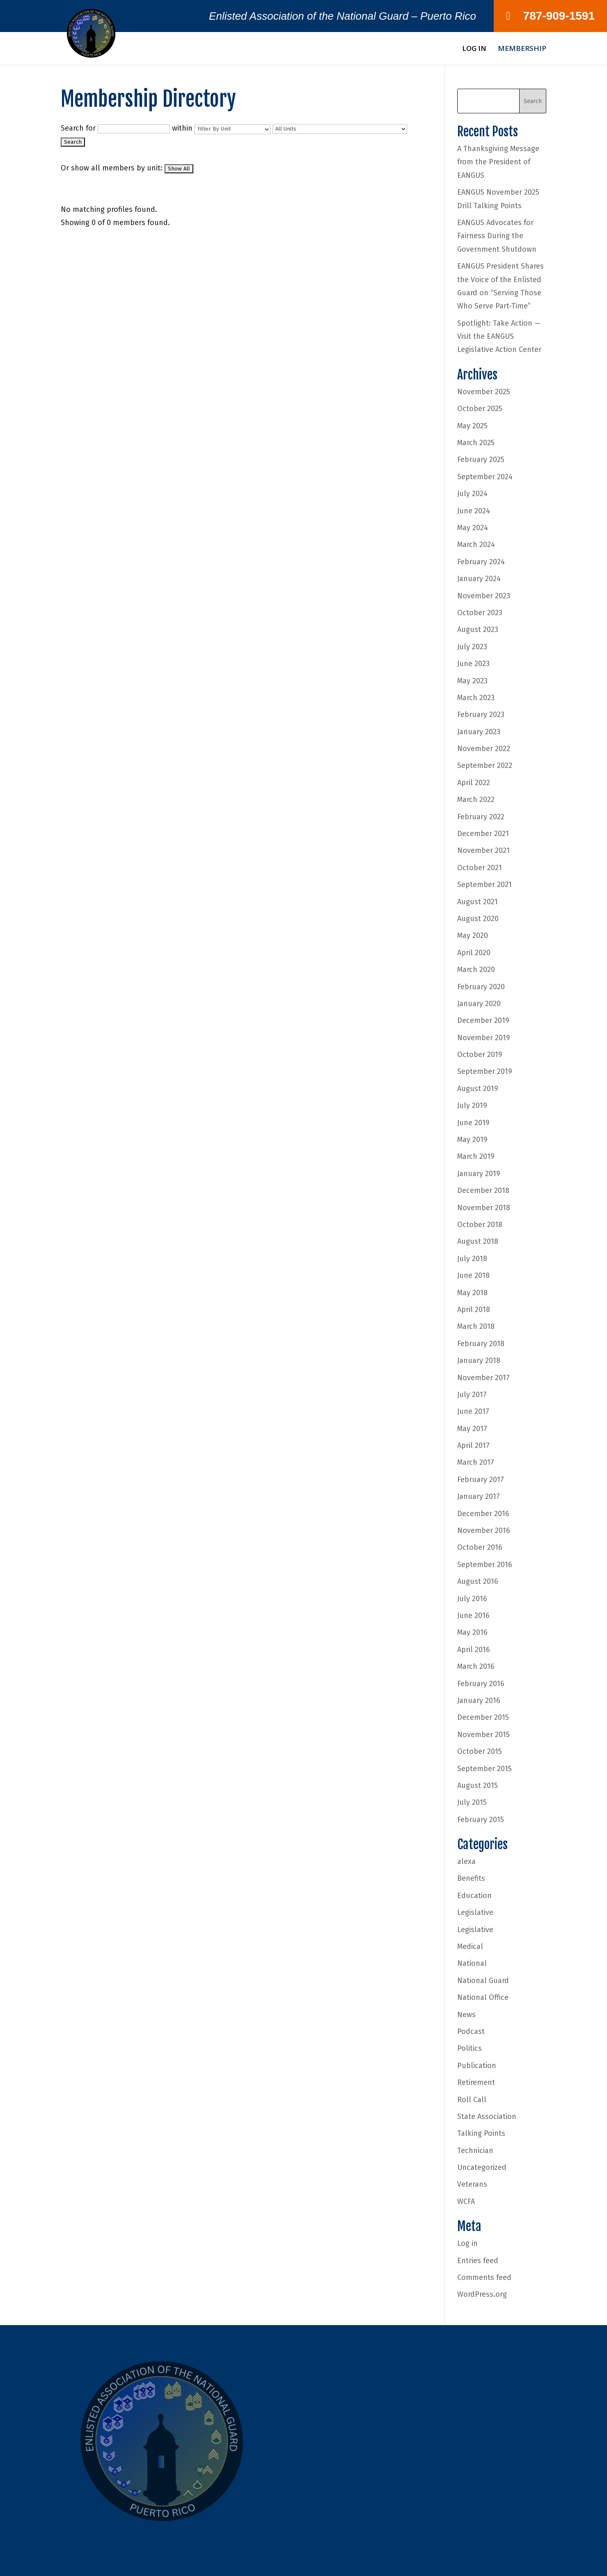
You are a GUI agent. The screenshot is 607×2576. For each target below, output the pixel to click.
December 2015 (483, 1717)
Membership (522, 49)
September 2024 (485, 476)
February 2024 (481, 561)
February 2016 (480, 1683)
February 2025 (480, 459)
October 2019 (479, 1054)
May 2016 (472, 1632)
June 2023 (473, 663)
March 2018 (476, 1326)
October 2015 (479, 1751)
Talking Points (481, 2133)
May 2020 (472, 935)
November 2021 (483, 850)
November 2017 (483, 1377)
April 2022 (473, 782)
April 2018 (473, 1309)
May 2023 (472, 680)
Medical (470, 1946)
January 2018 (478, 1360)
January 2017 (478, 1496)
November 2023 (483, 595)
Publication (476, 2065)
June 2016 (473, 1615)
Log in (467, 2243)
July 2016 (472, 1598)
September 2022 (484, 765)
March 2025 (476, 442)
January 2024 (479, 578)
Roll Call (471, 2099)
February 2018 (480, 1343)
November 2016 (483, 1530)
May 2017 (472, 1428)
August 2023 (477, 629)
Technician (475, 2150)
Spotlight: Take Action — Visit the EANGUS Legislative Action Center (499, 336)
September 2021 (484, 884)
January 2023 (478, 731)
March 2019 (476, 1156)
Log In (474, 49)
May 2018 (472, 1292)
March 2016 (476, 1666)
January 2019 (478, 1173)
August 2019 (477, 1088)
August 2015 (477, 1785)
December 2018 (483, 1190)
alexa (466, 1861)
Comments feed (484, 2277)
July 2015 (472, 1802)
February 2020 (481, 986)
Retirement (476, 2082)
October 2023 (479, 612)
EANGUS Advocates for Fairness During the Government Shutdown (496, 236)
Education (474, 1895)
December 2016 (483, 1513)
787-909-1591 (550, 15)
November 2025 (483, 391)
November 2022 (483, 748)
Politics (469, 2048)
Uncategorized (481, 2167)
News (466, 2014)
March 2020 (476, 969)
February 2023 (480, 714)
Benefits (471, 1878)
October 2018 (479, 1224)
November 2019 (483, 1037)
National (472, 1963)
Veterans (472, 2184)
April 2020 (473, 952)
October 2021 (479, 867)
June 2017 (473, 1411)
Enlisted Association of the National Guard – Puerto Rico (342, 18)
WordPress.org (482, 2294)
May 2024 (472, 527)
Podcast (471, 2031)
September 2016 (484, 1564)
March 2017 (475, 1462)
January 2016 (478, 1700)
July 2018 (472, 1258)
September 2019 (484, 1071)
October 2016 (479, 1547)
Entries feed (477, 2260)
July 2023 (472, 646)
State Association (486, 2116)
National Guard (483, 1980)
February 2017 (480, 1479)
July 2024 (472, 493)
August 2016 (477, 1581)
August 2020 (478, 918)
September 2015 (484, 1768)
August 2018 (477, 1241)
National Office (483, 1997)
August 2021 (477, 901)
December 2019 (483, 1020)
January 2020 (479, 1003)
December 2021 (483, 833)
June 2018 (473, 1275)
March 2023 (476, 697)
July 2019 (472, 1105)
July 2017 (472, 1394)
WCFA (466, 2201)
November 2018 (483, 1207)
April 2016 (473, 1649)
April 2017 (473, 1445)
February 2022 (480, 816)
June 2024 (473, 510)
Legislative (475, 1912)
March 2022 (476, 799)
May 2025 (472, 425)
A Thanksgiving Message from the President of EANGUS (498, 162)
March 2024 (476, 544)
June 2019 (473, 1122)
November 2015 (483, 1734)
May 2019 (472, 1139)
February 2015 (480, 1819)
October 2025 (479, 408)
